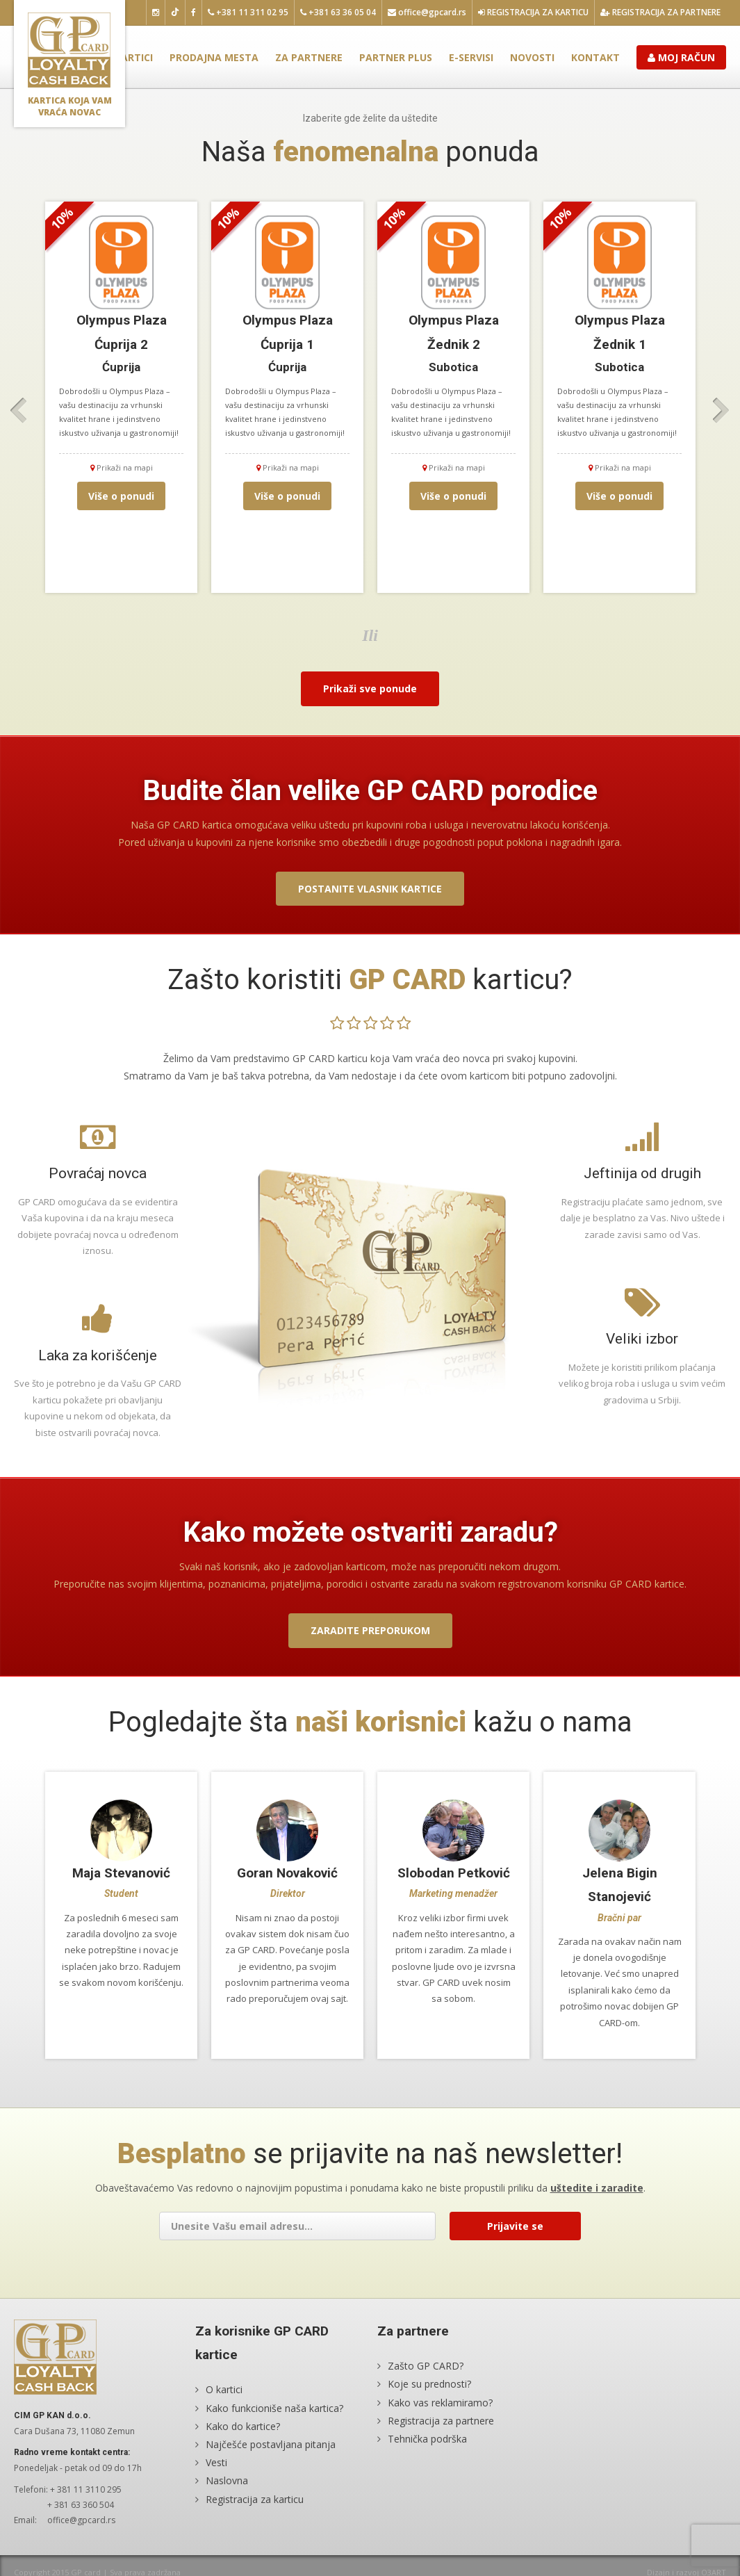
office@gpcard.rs (427, 12)
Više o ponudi (121, 496)
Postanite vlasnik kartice (370, 888)
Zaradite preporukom (370, 1630)
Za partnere (309, 57)
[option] (121, 397)
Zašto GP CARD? (425, 2366)
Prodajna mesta (214, 57)
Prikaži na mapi (121, 467)
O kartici (128, 57)
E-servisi (471, 57)
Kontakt (595, 57)
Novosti (532, 57)
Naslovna (227, 2481)
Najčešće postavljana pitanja (271, 2444)
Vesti (216, 2463)
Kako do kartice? (243, 2426)
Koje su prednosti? (429, 2384)
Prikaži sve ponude (370, 688)
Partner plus (395, 57)
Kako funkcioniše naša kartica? (274, 2408)
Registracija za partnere (660, 12)
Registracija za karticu (533, 12)
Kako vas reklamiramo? (440, 2402)
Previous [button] (18, 411)
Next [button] (721, 411)
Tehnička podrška (427, 2438)
